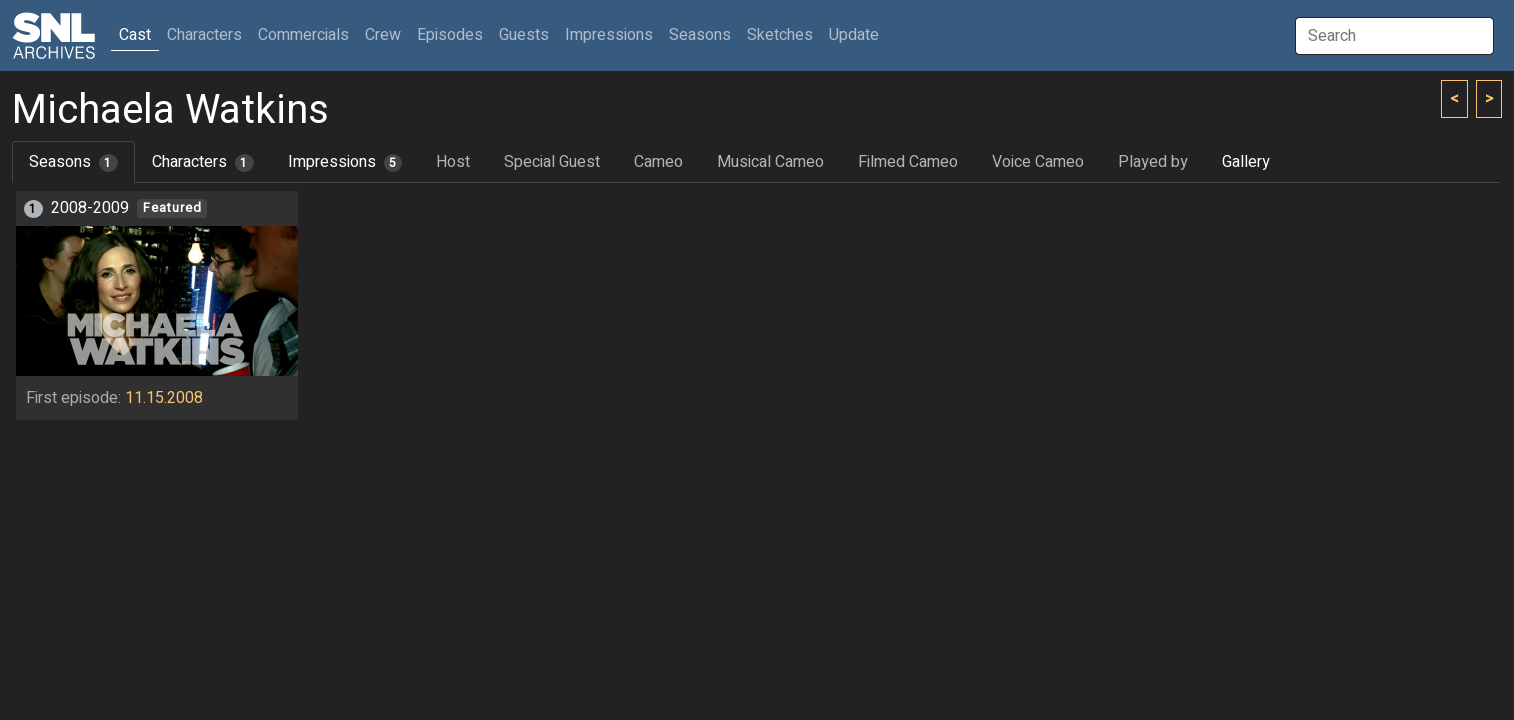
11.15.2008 (164, 398)
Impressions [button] (609, 35)
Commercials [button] (303, 35)
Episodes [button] (450, 35)
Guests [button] (524, 35)
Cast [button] (139, 34)
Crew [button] (383, 35)
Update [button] (854, 35)
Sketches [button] (780, 35)
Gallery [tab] (1246, 162)
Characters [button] (204, 35)
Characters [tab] (203, 162)
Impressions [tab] (345, 162)
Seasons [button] (700, 35)
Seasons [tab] (73, 162)
